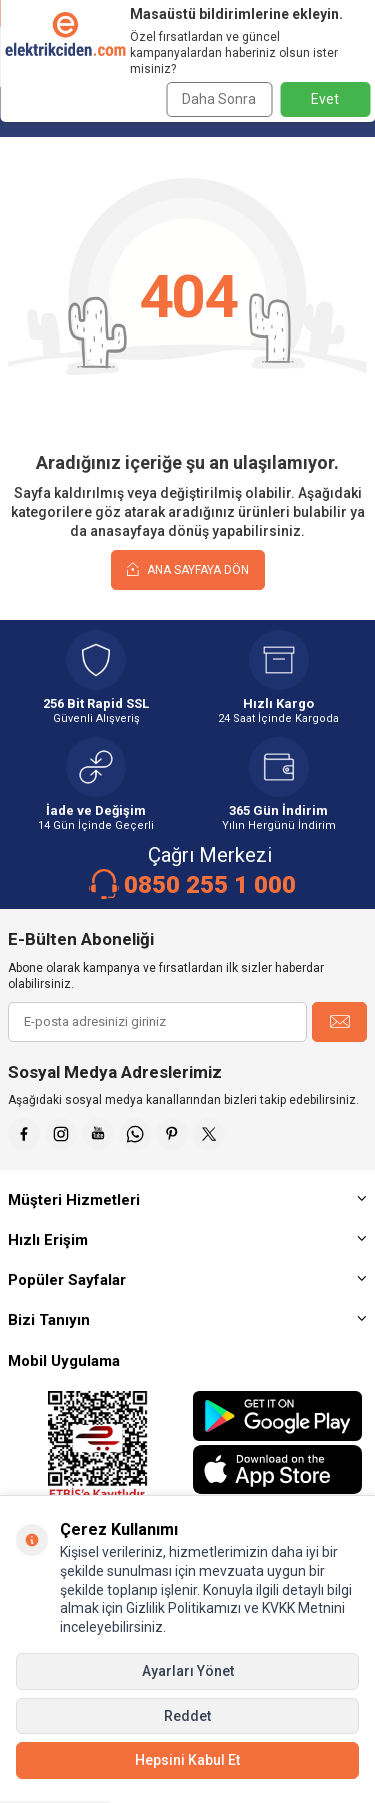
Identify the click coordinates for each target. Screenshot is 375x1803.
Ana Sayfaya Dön (188, 569)
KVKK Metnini (302, 1608)
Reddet (187, 1716)
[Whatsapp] (135, 1134)
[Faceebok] (24, 1134)
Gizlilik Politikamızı (183, 1608)
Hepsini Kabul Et (187, 1760)
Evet (325, 99)
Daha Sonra (219, 99)
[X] (209, 1134)
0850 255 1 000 (210, 885)
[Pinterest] (172, 1134)
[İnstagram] (61, 1134)
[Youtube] (98, 1134)
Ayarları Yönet (188, 1671)
